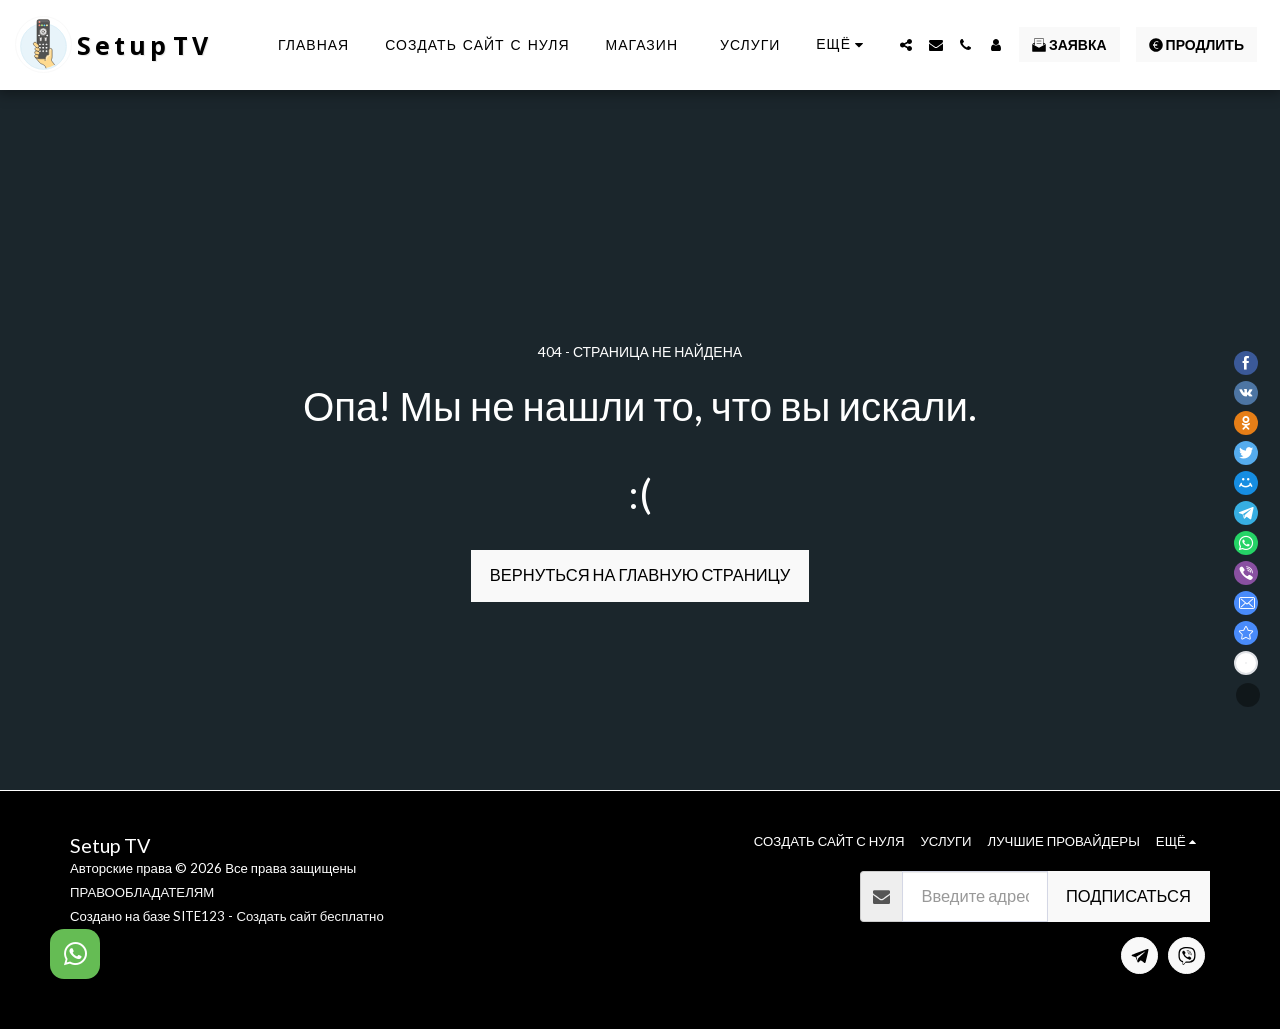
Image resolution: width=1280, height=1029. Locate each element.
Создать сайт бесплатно (309, 916)
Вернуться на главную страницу (640, 575)
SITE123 (199, 916)
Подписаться (1128, 896)
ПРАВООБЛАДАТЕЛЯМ (142, 892)
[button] (906, 45)
